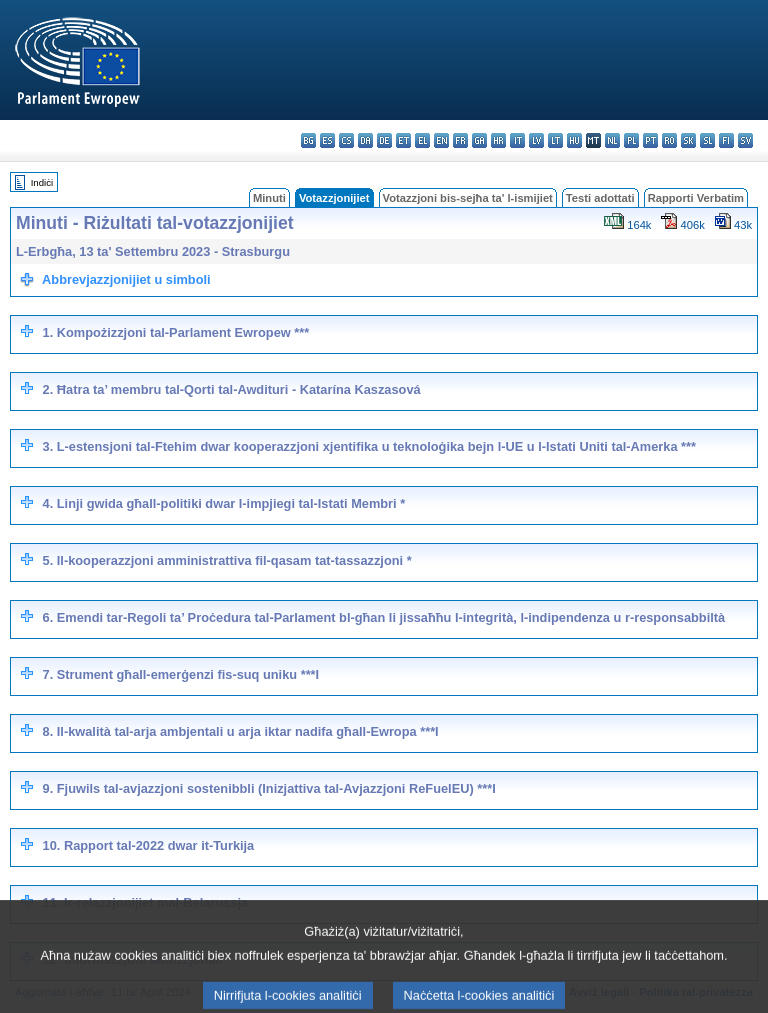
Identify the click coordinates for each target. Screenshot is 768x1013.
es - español (327, 140)
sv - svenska (745, 140)
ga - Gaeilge (479, 140)
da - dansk (365, 140)
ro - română (669, 140)
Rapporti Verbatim (696, 198)
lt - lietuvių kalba (555, 140)
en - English (441, 140)
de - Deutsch (384, 140)
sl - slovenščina (707, 140)
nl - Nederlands (612, 140)
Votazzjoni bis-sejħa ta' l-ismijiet (468, 198)
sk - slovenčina (688, 140)
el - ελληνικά (422, 140)
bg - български (308, 140)
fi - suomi (726, 140)
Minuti (269, 198)
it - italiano (517, 140)
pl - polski (631, 140)
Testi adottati (600, 198)
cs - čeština (346, 140)
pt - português (650, 140)
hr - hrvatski (498, 140)
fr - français (460, 140)
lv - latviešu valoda (536, 140)
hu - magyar (574, 140)
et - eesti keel (403, 140)
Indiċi (42, 182)
